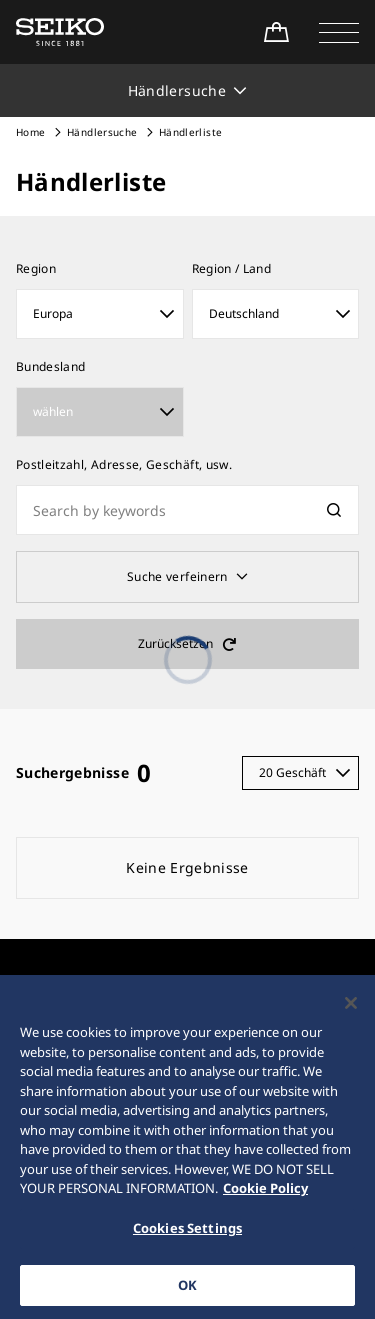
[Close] (351, 1014)
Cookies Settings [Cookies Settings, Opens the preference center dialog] (187, 1239)
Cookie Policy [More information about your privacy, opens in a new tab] (265, 1199)
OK (187, 1296)
